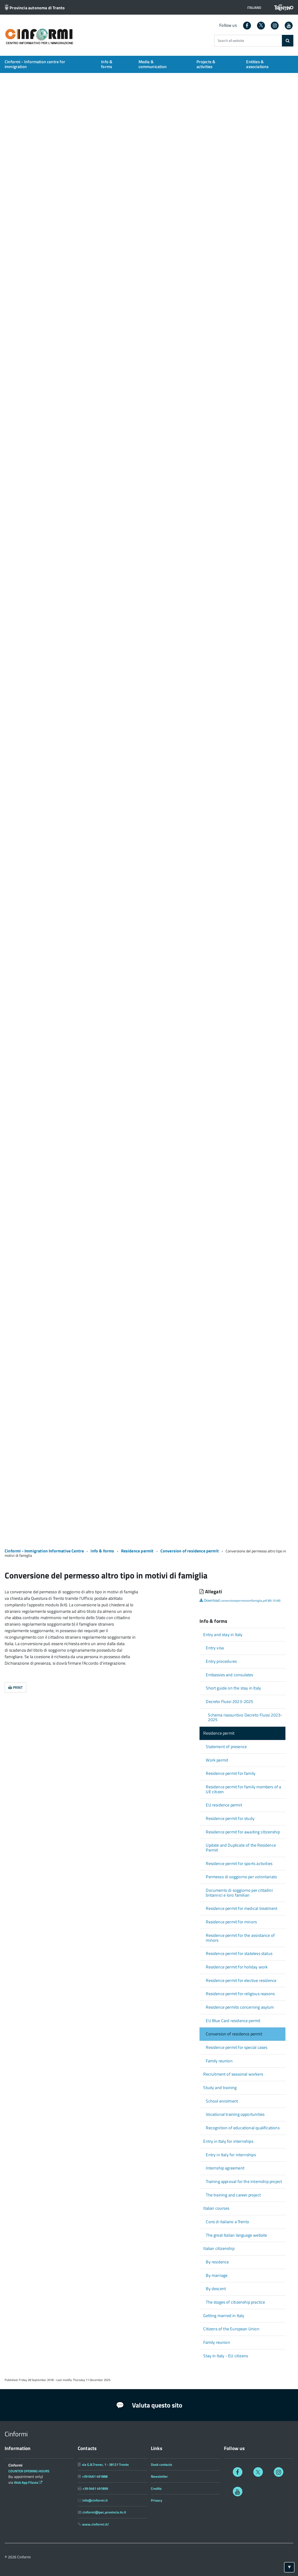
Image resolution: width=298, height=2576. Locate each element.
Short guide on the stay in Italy (233, 1688)
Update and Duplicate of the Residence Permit (241, 1847)
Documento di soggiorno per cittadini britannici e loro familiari (239, 1892)
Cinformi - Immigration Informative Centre (44, 1551)
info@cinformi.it (95, 2500)
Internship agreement (225, 2168)
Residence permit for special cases (236, 2047)
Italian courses (216, 2208)
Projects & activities (206, 64)
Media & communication (153, 64)
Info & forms (106, 64)
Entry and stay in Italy (222, 1634)
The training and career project (233, 2195)
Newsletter (159, 2476)
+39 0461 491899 (95, 2488)
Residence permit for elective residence (241, 1980)
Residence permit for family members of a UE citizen (243, 1789)
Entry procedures (221, 1661)
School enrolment (222, 2101)
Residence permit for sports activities (239, 1863)
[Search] (287, 40)
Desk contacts (161, 2464)
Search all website (231, 41)
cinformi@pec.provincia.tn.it (104, 2512)
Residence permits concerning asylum (240, 2007)
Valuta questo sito (149, 2405)
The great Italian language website (236, 2235)
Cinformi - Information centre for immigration (35, 64)
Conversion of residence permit (189, 1551)
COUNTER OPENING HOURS (29, 2471)
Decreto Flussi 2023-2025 (229, 1701)
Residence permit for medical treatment (241, 1908)
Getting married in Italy (223, 2315)
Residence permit (138, 1551)
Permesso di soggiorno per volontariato (241, 1877)
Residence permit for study (230, 1818)
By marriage (216, 2275)
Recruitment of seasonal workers (233, 2074)
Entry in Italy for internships (228, 2141)
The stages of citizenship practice (235, 2302)
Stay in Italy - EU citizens (225, 2356)
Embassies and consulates (229, 1675)
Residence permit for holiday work (237, 1967)
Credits (156, 2488)
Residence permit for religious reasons (240, 1994)
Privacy (156, 2500)
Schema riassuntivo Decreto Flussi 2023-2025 (245, 1717)
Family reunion (219, 2061)
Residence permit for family (230, 1773)
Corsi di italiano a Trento (227, 2222)
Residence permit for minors (231, 1922)
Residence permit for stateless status (239, 1953)
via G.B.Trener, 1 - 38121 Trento (105, 2464)
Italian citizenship (218, 2248)
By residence (217, 2262)
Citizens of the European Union (231, 2329)
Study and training (220, 2087)
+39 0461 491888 (95, 2476)
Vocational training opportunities (235, 2114)
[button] (254, 8)
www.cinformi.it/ (95, 2524)
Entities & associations (257, 64)
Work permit (217, 1760)
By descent (216, 2288)
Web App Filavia (28, 2482)
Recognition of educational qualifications (242, 2128)
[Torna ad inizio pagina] (289, 2567)
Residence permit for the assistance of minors (240, 1937)
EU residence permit (224, 1805)
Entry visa (215, 1648)
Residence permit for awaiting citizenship (243, 1832)
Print (15, 1687)
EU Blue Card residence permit (233, 2020)
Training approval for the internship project (244, 2181)
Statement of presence (226, 1746)
